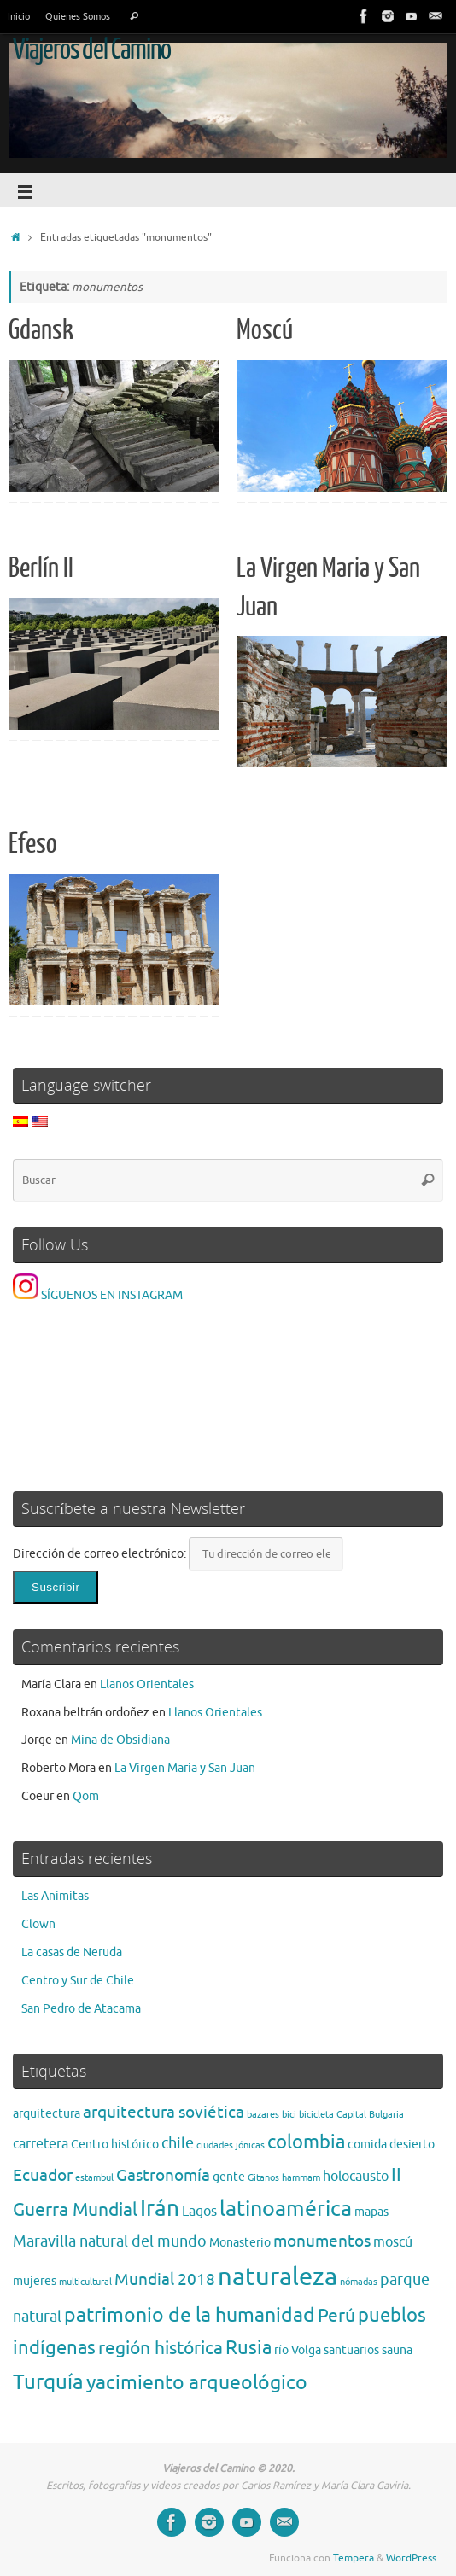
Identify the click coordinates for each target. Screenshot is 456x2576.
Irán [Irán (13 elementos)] (159, 2208)
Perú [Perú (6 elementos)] (336, 2316)
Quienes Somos (77, 16)
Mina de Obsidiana (120, 1740)
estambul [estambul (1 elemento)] (94, 2177)
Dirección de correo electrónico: (101, 1554)
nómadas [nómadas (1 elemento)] (358, 2282)
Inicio (19, 16)
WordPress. (412, 2558)
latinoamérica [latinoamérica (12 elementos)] (285, 2209)
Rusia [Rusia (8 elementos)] (248, 2348)
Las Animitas (55, 1896)
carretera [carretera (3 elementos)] (40, 2144)
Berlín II (41, 568)
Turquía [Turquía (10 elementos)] (48, 2382)
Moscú (265, 330)
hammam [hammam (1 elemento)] (301, 2177)
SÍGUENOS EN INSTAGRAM (98, 1295)
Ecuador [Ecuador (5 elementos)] (43, 2175)
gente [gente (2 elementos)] (229, 2177)
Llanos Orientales (147, 1684)
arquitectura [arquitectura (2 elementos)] (46, 2114)
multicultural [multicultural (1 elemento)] (85, 2282)
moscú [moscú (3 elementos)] (392, 2242)
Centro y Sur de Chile (77, 1980)
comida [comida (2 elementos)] (367, 2144)
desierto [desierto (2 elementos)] (412, 2144)
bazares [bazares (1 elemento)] (263, 2114)
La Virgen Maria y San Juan (184, 1768)
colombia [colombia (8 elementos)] (306, 2142)
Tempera (353, 2558)
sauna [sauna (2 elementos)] (397, 2350)
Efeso (33, 844)
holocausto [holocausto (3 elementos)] (356, 2176)
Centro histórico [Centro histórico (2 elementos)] (115, 2144)
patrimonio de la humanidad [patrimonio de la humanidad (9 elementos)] (189, 2315)
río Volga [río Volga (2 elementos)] (297, 2350)
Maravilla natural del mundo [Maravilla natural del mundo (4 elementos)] (110, 2241)
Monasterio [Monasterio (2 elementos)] (240, 2242)
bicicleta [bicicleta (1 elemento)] (316, 2114)
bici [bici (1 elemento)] (289, 2114)
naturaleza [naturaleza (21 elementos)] (277, 2277)
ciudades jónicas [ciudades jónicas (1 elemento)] (230, 2145)
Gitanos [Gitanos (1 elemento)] (263, 2177)
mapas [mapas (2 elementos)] (371, 2212)
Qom (86, 1796)
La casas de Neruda (71, 1952)
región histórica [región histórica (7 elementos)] (160, 2347)
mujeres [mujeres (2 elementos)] (34, 2281)
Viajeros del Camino (92, 50)
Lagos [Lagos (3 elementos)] (199, 2211)
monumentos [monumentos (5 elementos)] (322, 2241)
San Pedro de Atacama (81, 2009)
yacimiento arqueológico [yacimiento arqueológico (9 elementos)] (196, 2382)
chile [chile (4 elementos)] (177, 2143)
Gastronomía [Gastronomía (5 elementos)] (163, 2175)
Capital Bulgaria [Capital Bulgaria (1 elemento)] (370, 2114)
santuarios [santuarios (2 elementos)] (351, 2350)
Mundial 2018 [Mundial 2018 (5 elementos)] (164, 2279)
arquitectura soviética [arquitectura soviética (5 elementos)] (163, 2112)
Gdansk (41, 330)
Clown (38, 1924)
